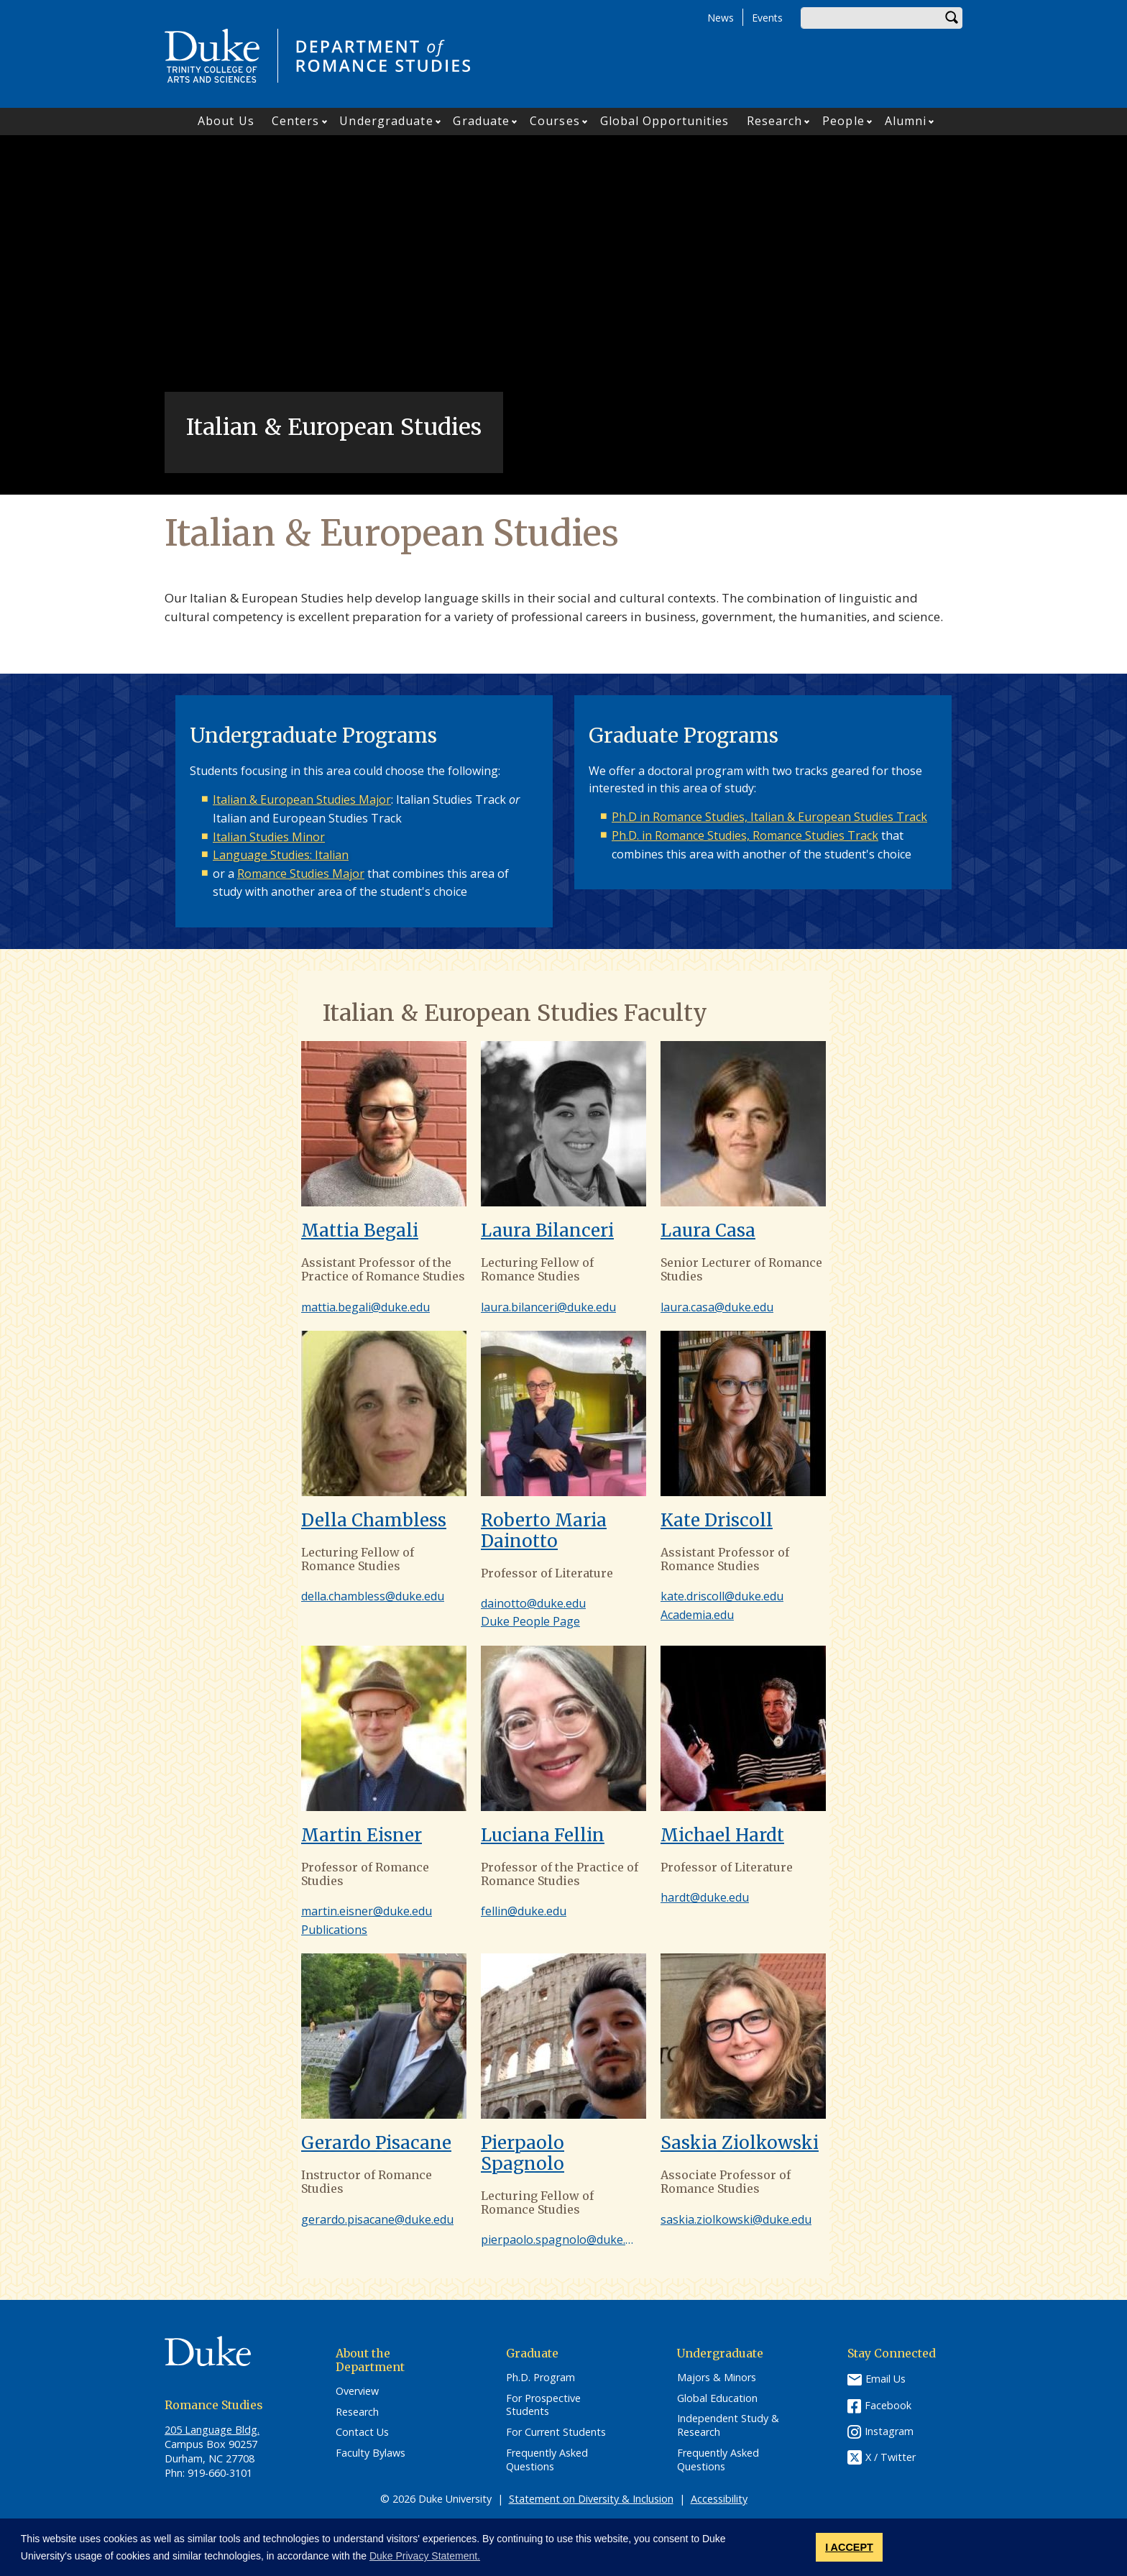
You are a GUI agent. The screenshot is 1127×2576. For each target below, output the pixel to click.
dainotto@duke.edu (533, 1603)
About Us (226, 121)
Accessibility (719, 2499)
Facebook (888, 2405)
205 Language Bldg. (212, 2430)
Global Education (717, 2398)
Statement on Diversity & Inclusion (591, 2499)
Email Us (885, 2378)
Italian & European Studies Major (302, 799)
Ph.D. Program (540, 2377)
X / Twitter (890, 2457)
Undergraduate (386, 121)
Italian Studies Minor (269, 837)
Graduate (481, 121)
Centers (296, 121)
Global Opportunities (665, 121)
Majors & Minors (716, 2377)
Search (951, 18)
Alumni (906, 121)
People (843, 121)
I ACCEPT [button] (849, 2547)
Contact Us (362, 2432)
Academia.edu (697, 1615)
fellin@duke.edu (523, 1911)
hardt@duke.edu (705, 1897)
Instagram (889, 2431)
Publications (334, 1930)
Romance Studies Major (300, 873)
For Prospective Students (543, 2405)
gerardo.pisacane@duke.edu (377, 2219)
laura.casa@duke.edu (717, 1307)
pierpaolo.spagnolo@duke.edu (563, 2239)
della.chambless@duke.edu (372, 1596)
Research (775, 121)
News (720, 17)
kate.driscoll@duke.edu (722, 1596)
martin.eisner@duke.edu (366, 1911)
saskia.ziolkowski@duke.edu (736, 2219)
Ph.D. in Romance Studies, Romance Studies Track (745, 835)
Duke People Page (530, 1621)
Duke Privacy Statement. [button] (424, 2556)
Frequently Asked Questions (547, 2460)
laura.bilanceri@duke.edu (548, 1307)
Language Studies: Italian (281, 855)
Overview (357, 2391)
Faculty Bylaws (370, 2453)
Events (767, 17)
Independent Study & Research (728, 2425)
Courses (555, 121)
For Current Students (556, 2432)
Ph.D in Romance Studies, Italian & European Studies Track (769, 817)
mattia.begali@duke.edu (365, 1307)
